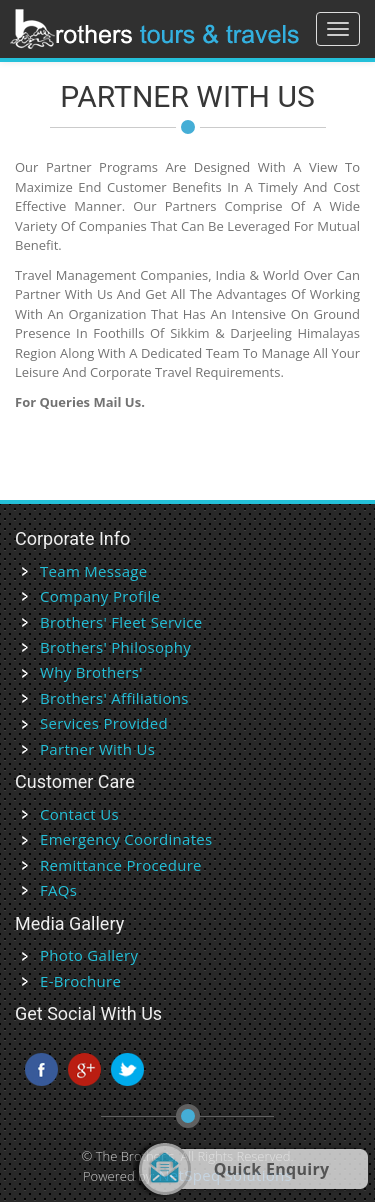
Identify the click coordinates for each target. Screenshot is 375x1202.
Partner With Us (97, 749)
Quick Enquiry (272, 1169)
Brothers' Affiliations (114, 698)
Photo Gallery (89, 955)
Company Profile (100, 596)
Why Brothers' (91, 672)
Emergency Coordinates (126, 839)
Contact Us (79, 814)
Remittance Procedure (121, 865)
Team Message (94, 571)
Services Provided (104, 723)
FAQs (58, 890)
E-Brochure (80, 981)
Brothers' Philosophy (115, 647)
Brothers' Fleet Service (121, 622)
